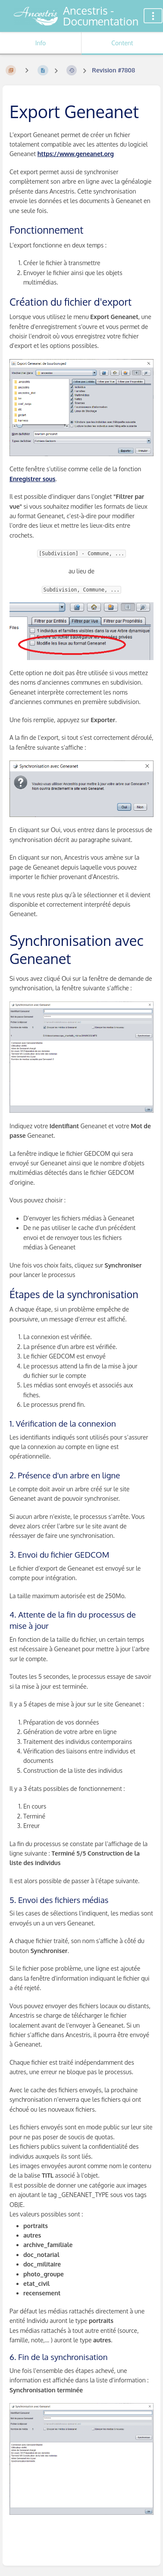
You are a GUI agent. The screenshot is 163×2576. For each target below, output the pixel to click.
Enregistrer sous (32, 478)
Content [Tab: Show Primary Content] (122, 43)
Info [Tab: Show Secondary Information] (40, 43)
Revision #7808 (113, 70)
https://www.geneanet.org (76, 153)
